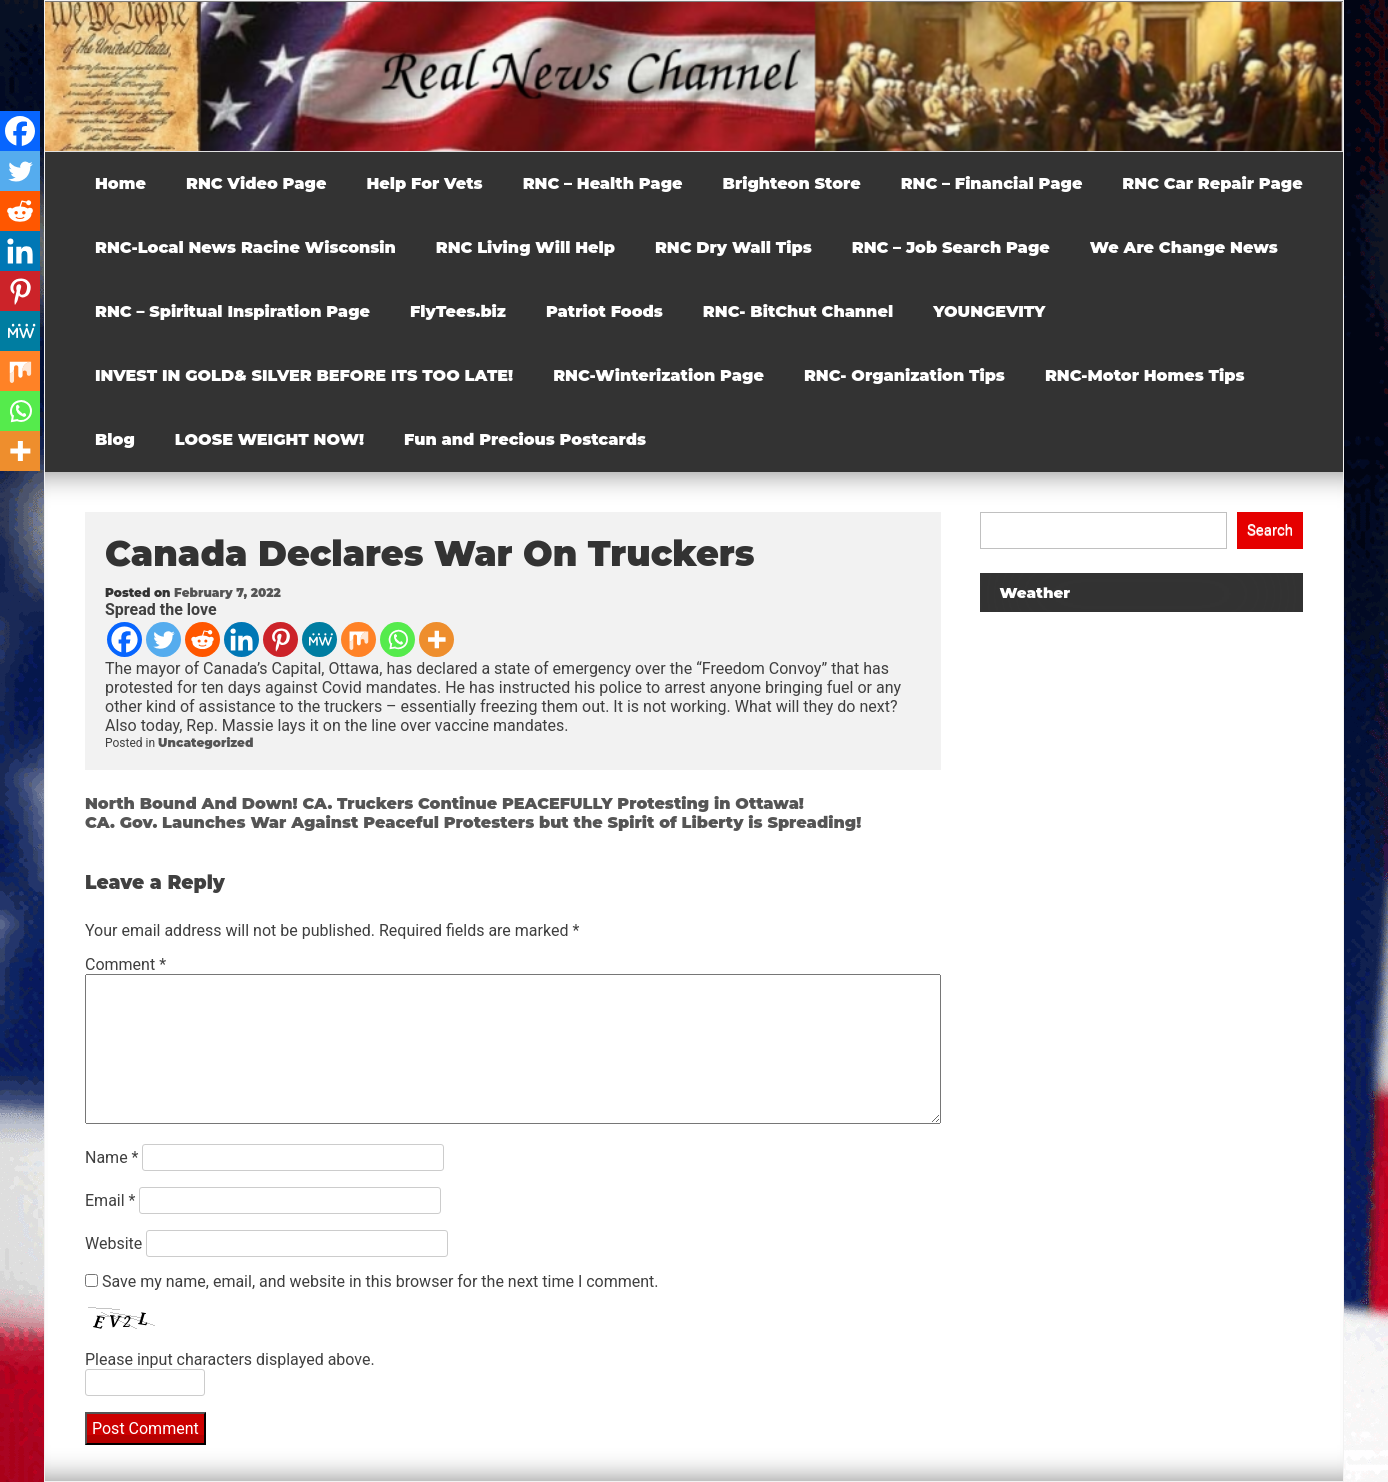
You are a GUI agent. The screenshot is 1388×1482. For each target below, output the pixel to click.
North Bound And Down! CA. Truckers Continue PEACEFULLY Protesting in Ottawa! (444, 803)
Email (110, 1200)
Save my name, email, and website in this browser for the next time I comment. (380, 1281)
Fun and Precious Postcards (525, 439)
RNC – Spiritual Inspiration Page (232, 311)
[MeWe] (319, 639)
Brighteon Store (792, 183)
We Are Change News (1184, 247)
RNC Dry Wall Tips (733, 247)
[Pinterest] (280, 639)
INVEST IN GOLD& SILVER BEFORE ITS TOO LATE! (304, 375)
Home (120, 183)
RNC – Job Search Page (951, 247)
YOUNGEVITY (989, 311)
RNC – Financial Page (992, 183)
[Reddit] (202, 639)
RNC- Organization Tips (904, 375)
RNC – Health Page (603, 183)
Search (1270, 530)
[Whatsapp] (397, 639)
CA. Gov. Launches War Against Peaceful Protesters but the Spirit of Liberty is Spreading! (473, 822)
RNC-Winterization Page (658, 375)
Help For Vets (424, 183)
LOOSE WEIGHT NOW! (269, 439)
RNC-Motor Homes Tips (1145, 375)
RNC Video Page (256, 183)
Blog (115, 439)
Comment (125, 964)
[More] (436, 639)
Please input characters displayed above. (230, 1359)
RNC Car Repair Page (1212, 183)
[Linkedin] (241, 639)
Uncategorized (205, 742)
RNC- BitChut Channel (798, 311)
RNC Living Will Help (525, 247)
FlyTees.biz (458, 311)
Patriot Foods (604, 311)
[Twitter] (163, 639)
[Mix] (358, 639)
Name (112, 1157)
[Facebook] (124, 639)
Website (113, 1243)
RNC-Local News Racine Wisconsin (245, 247)
